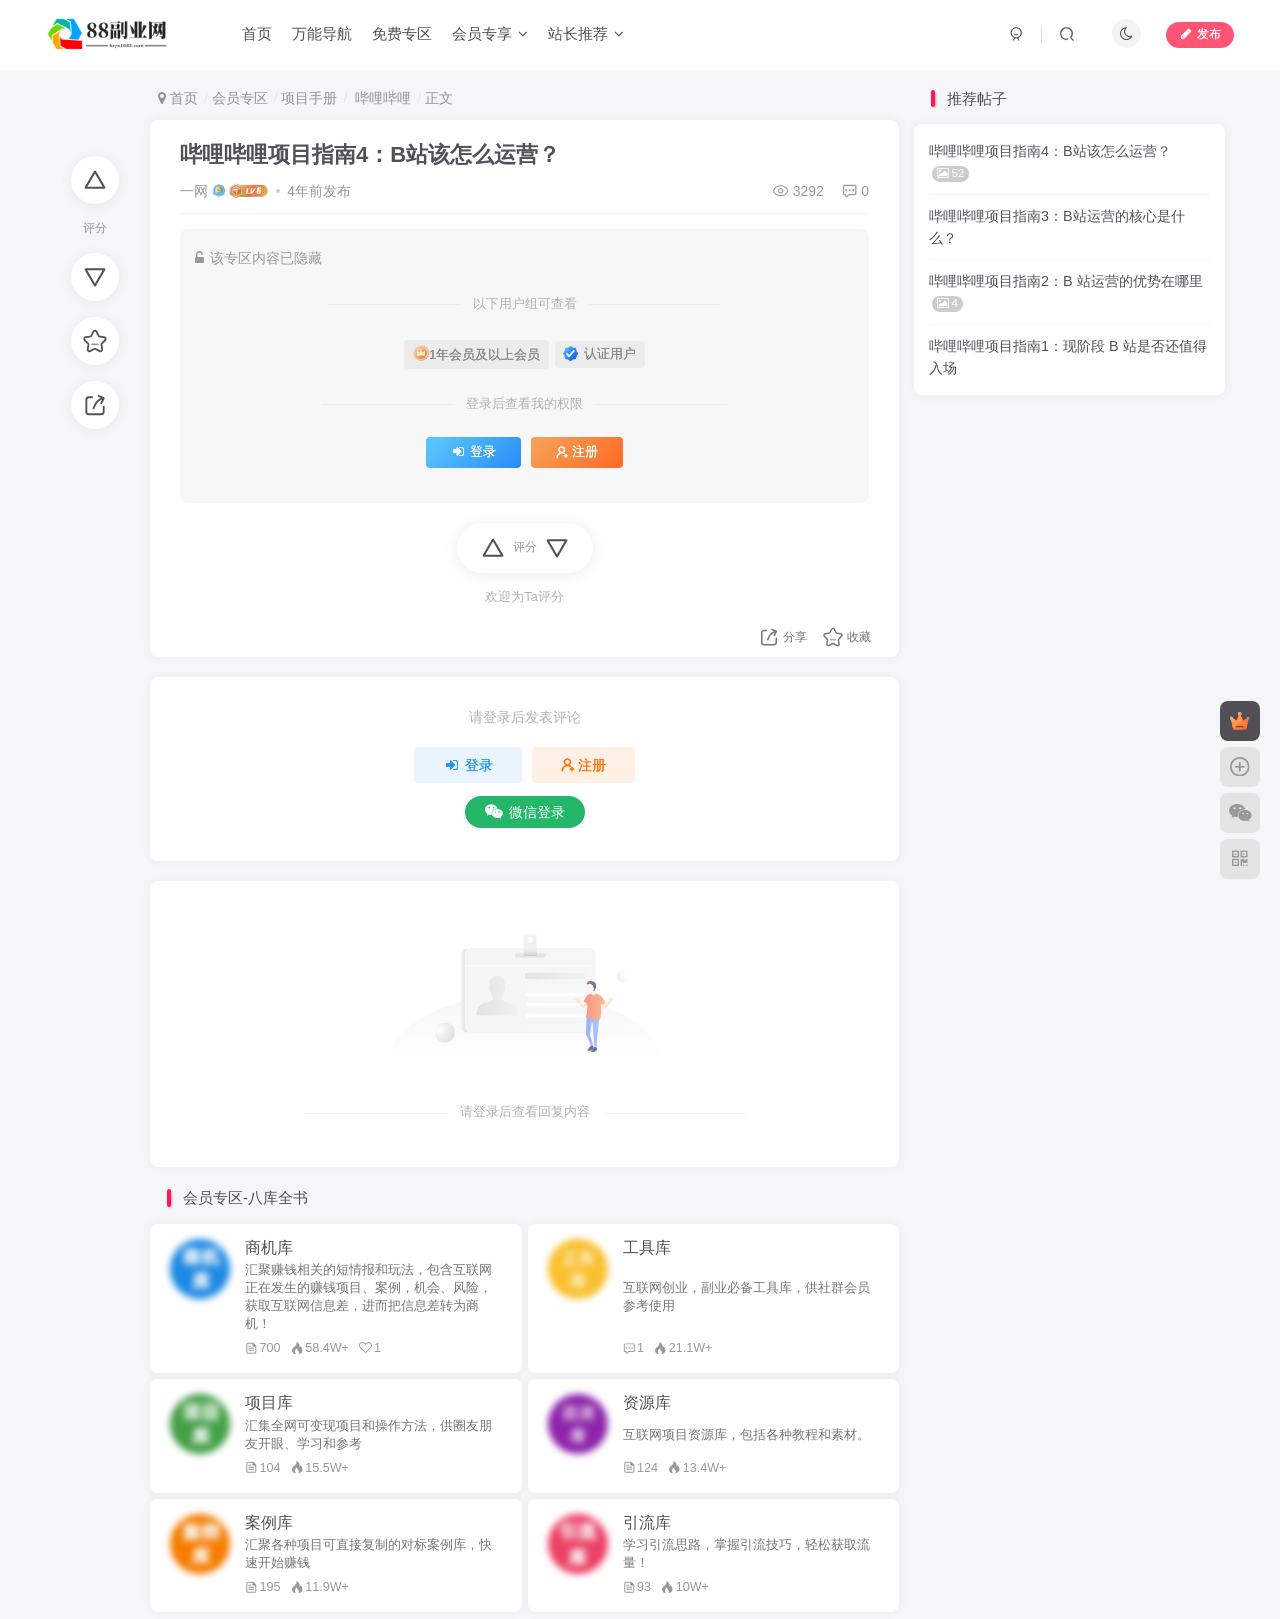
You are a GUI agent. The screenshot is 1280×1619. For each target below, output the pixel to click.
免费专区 (402, 33)
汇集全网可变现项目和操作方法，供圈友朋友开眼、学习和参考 (368, 1435)
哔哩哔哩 (381, 98)
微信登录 (525, 812)
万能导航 (322, 33)
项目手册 (309, 98)
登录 (473, 452)
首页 (257, 33)
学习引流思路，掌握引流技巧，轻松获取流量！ (746, 1554)
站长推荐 (586, 33)
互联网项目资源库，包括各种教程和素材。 (746, 1435)
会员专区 (240, 98)
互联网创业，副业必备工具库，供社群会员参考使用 (746, 1297)
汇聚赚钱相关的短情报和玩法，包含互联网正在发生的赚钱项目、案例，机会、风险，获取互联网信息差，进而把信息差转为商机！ (368, 1297)
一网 (194, 191)
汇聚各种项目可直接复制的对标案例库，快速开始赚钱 (368, 1554)
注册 (577, 452)
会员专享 (490, 33)
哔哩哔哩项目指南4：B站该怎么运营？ (370, 154)
